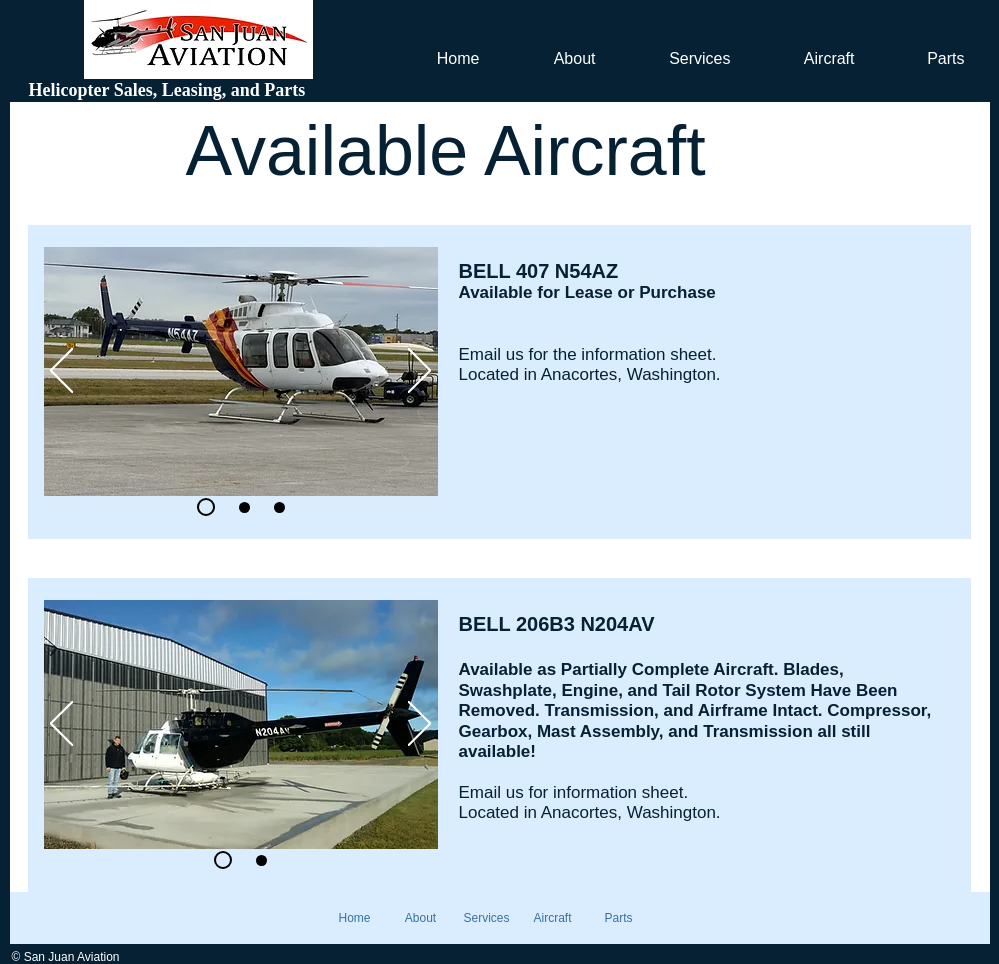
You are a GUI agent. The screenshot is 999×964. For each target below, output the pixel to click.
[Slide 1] (223, 860)
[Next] (419, 372)
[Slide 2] (206, 507)
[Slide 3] (279, 507)
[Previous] (61, 372)
